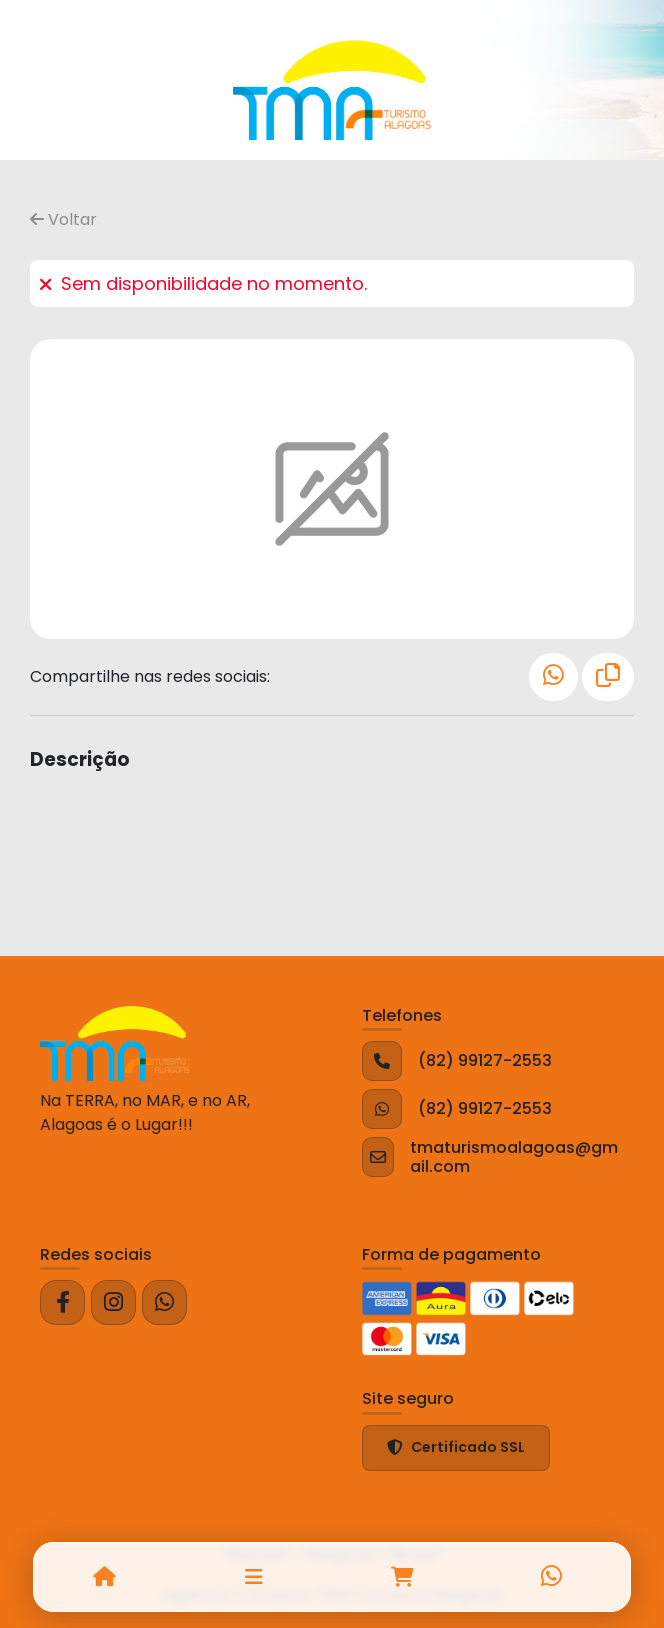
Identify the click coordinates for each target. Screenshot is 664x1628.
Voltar (63, 219)
